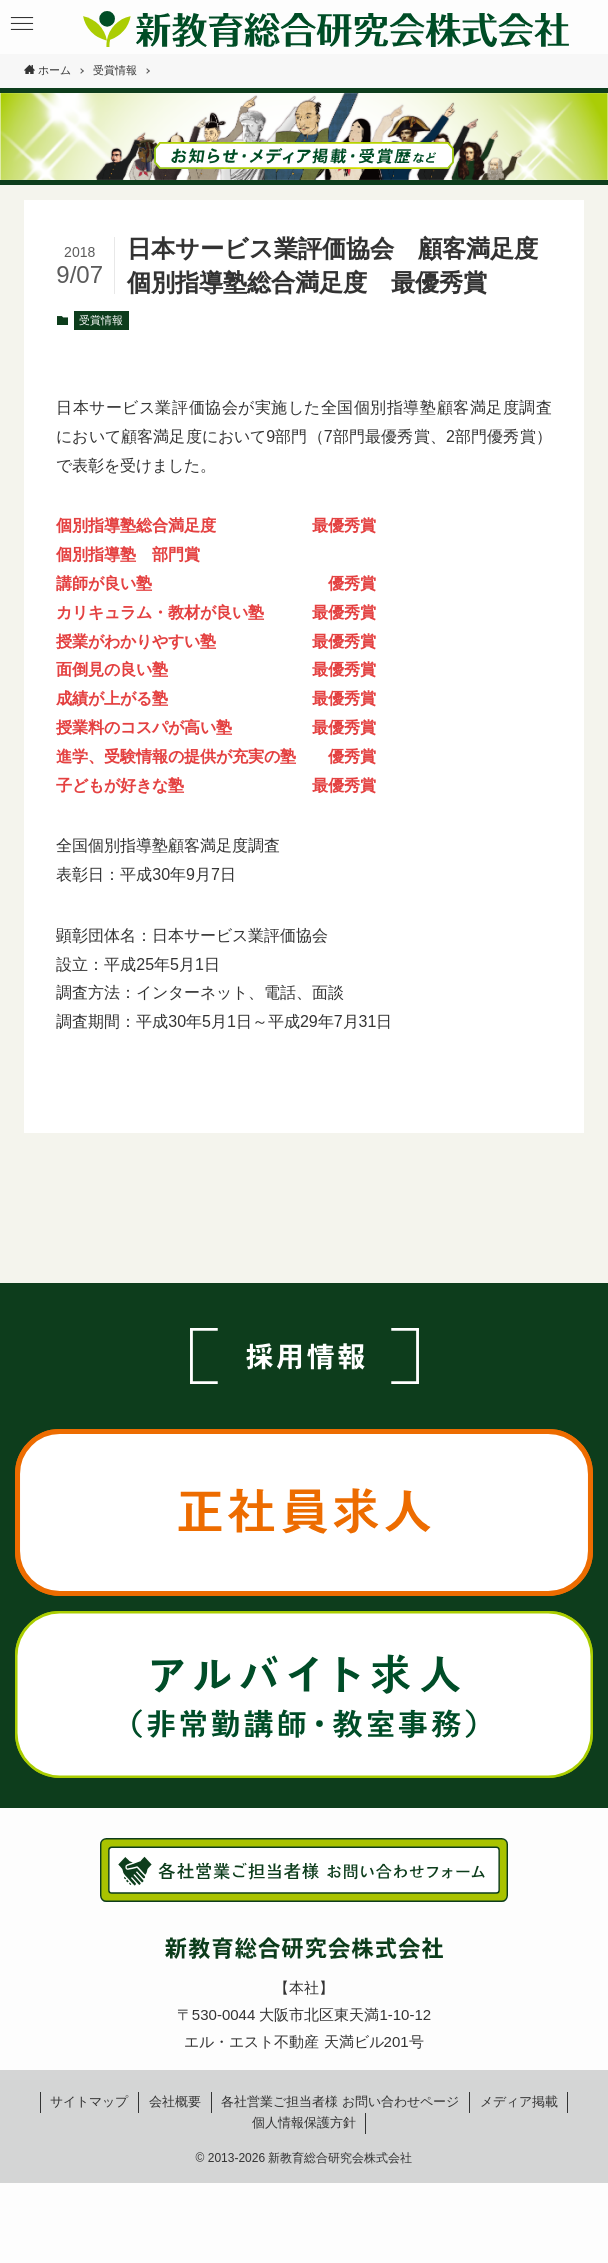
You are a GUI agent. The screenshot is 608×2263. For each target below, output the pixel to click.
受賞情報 (101, 320)
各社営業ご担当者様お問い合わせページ (340, 2101)
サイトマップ (89, 2101)
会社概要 (175, 2101)
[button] (22, 24)
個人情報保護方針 (304, 2122)
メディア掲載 (519, 2101)
